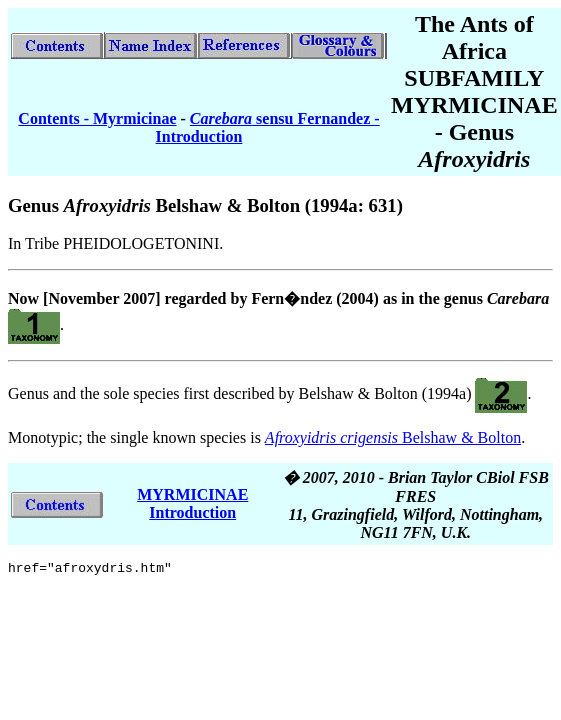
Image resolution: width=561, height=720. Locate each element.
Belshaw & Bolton (393, 437)
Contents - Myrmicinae (97, 118)
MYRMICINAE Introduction (192, 503)
